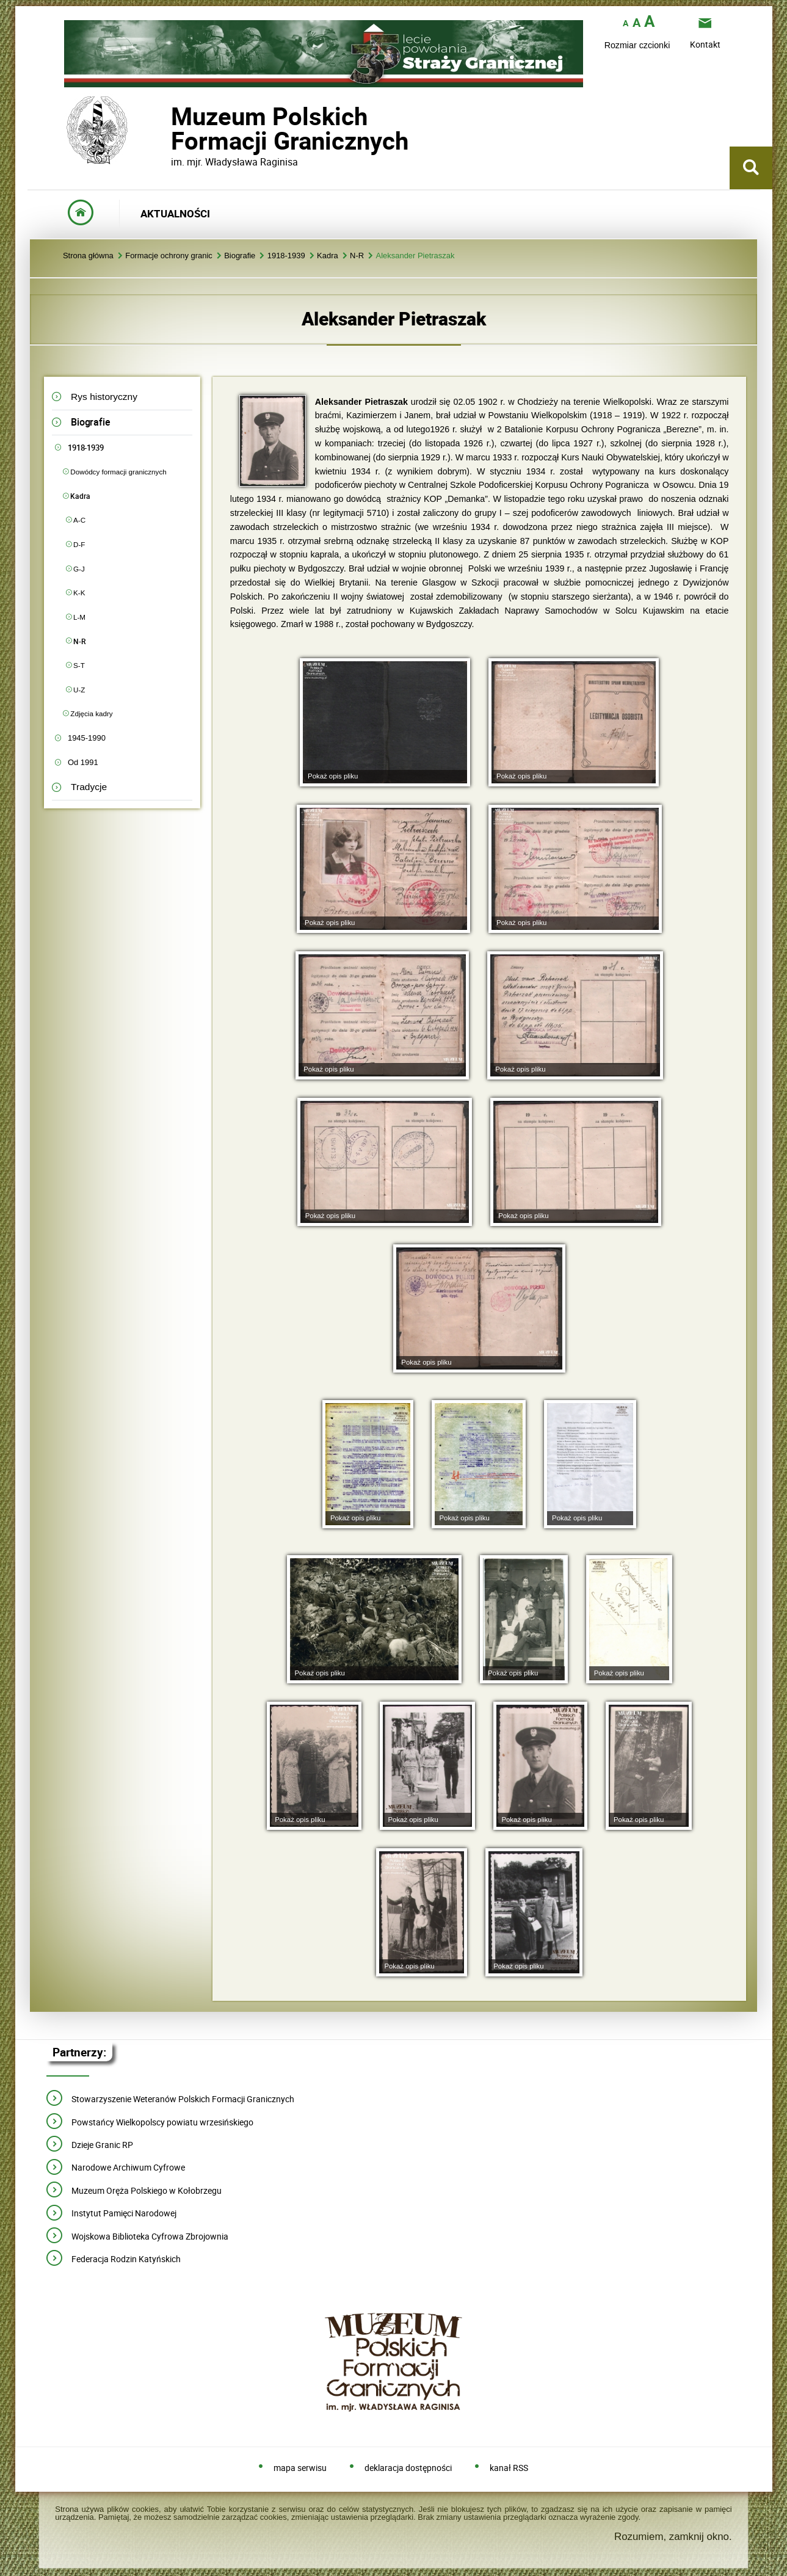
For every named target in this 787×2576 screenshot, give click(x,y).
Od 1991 (83, 762)
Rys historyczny (104, 396)
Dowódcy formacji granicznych (118, 472)
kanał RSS (509, 2468)
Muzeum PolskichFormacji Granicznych (171, 129)
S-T (79, 665)
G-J (79, 569)
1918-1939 (286, 256)
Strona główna (88, 256)
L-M (79, 617)
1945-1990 (87, 737)
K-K (79, 593)
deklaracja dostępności (408, 2468)
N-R (357, 256)
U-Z (79, 690)
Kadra (327, 256)
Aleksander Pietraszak (415, 256)
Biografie (239, 256)
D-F (79, 544)
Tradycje (89, 787)
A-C (79, 520)
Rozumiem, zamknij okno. (673, 2536)
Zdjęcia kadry (91, 713)
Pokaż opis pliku (333, 776)
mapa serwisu (300, 2468)
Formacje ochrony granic (168, 256)
